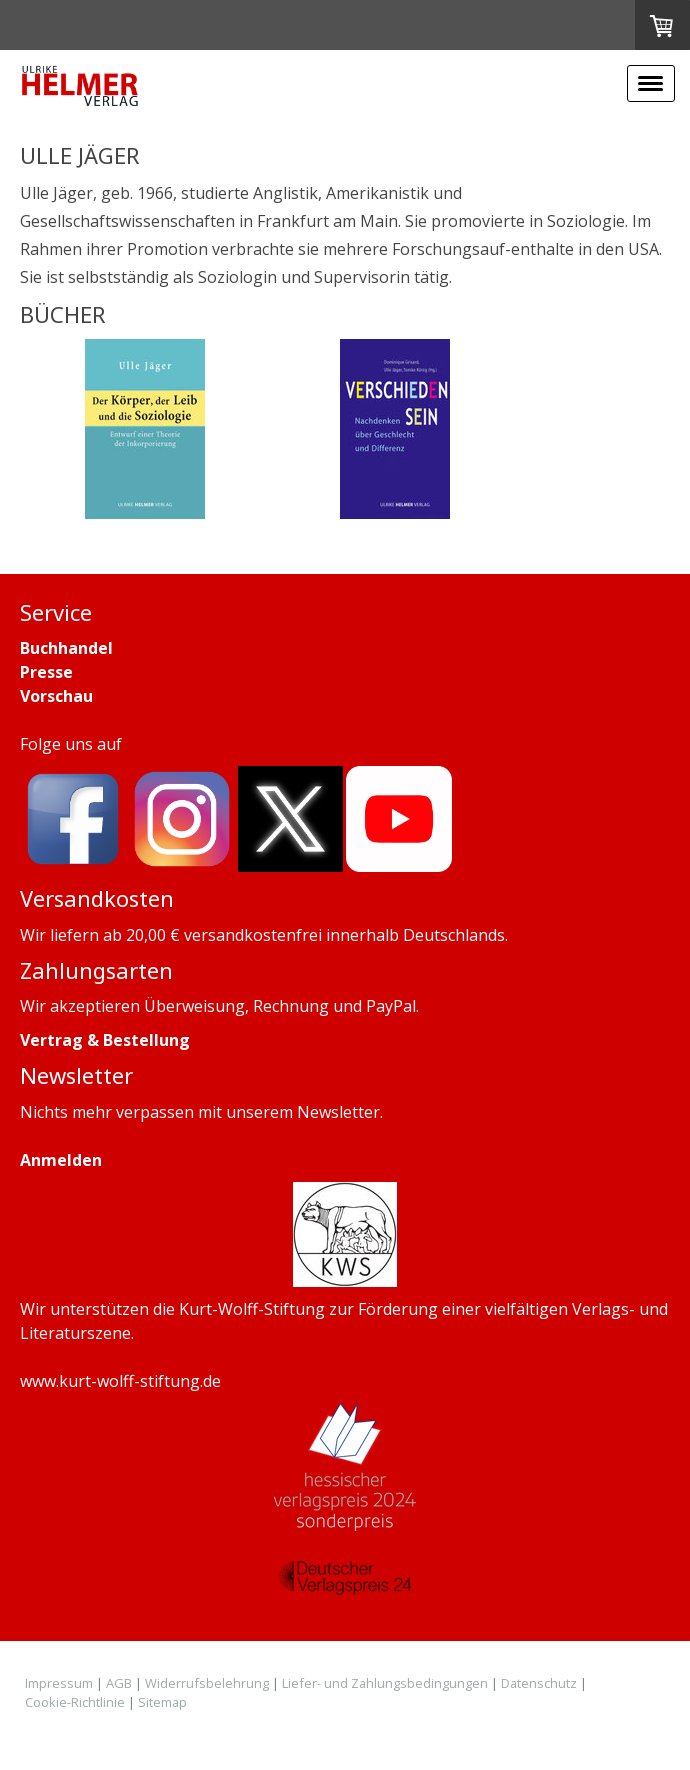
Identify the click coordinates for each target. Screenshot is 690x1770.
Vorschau (56, 696)
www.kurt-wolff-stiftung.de (120, 1381)
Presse (46, 672)
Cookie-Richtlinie (75, 1702)
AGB (119, 1683)
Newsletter (338, 1112)
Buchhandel (66, 648)
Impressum (59, 1683)
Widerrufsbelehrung (207, 1683)
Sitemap (162, 1702)
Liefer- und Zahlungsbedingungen (385, 1683)
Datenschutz (539, 1683)
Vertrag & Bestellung (105, 1040)
